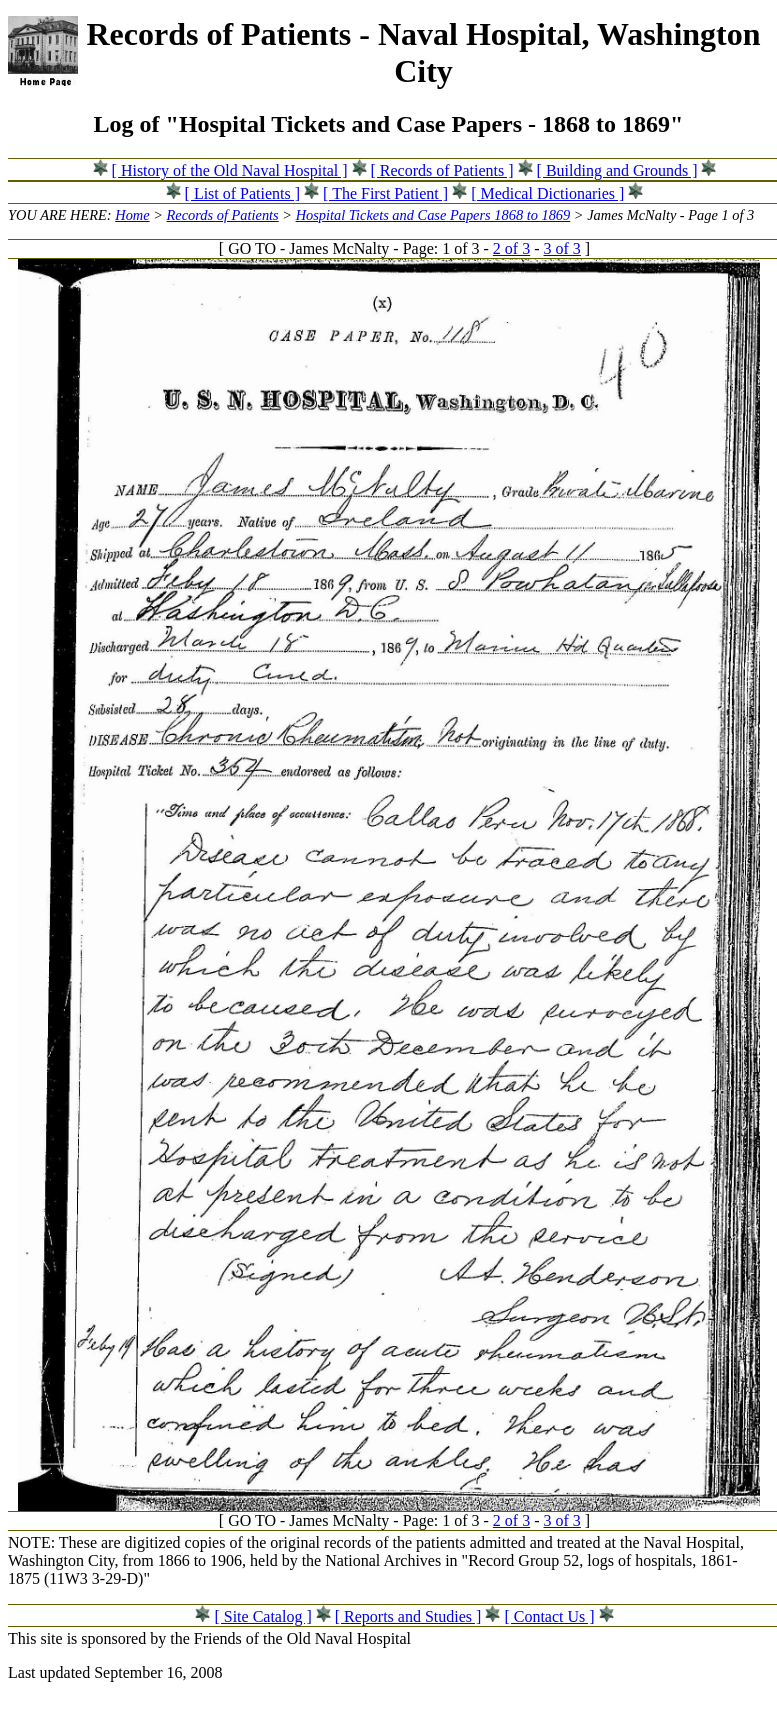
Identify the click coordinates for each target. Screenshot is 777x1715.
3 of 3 (562, 248)
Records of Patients (223, 215)
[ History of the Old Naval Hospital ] (230, 170)
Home (132, 215)
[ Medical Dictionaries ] (547, 193)
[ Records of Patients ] (442, 170)
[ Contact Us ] (549, 1616)
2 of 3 (511, 248)
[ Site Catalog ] (262, 1616)
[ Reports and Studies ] (408, 1616)
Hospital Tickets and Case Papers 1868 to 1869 (433, 215)
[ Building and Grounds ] (617, 170)
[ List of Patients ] (243, 193)
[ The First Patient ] (385, 193)
